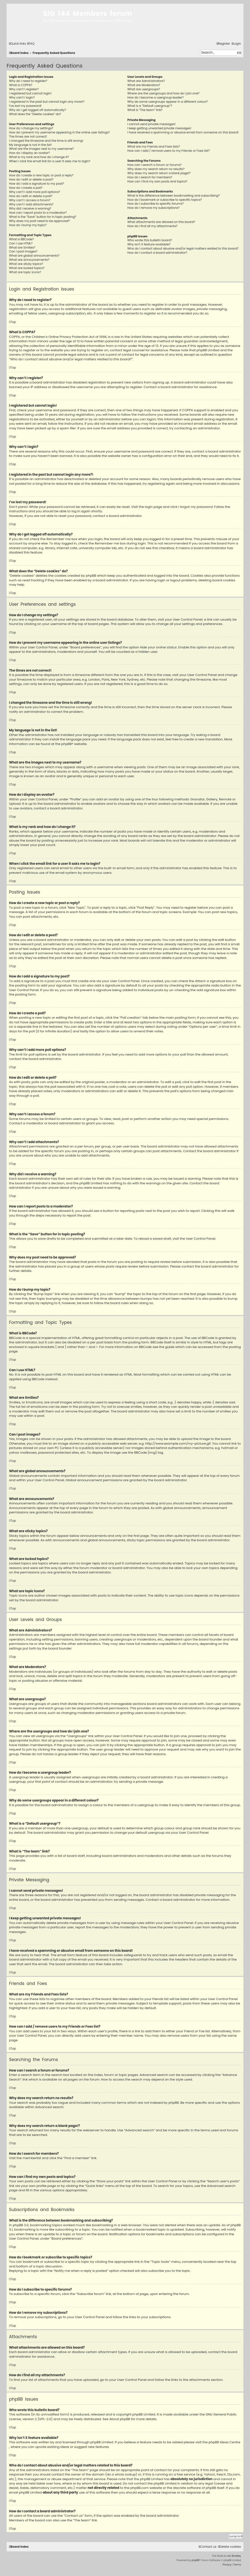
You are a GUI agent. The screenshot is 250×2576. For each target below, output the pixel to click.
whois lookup (125, 2474)
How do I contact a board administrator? (157, 253)
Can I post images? (23, 251)
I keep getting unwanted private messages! (159, 128)
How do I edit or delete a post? (31, 179)
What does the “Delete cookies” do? (35, 114)
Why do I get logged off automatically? (37, 110)
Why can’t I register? (24, 89)
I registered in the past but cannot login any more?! (46, 102)
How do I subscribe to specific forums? (155, 204)
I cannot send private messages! (151, 124)
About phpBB (119, 2419)
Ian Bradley (234, 2556)
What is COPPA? (20, 85)
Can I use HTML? (20, 243)
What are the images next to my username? (41, 149)
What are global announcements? (34, 256)
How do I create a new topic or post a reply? (41, 175)
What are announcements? (29, 260)
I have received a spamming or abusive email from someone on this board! (183, 132)
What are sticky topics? (26, 264)
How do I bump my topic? (28, 225)
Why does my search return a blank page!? (159, 173)
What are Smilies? (22, 248)
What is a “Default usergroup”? (149, 106)
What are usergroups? (143, 89)
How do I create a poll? (25, 188)
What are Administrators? (146, 81)
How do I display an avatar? (29, 153)
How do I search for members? (149, 177)
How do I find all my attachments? (152, 226)
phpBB (66, 744)
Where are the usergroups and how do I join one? (163, 93)
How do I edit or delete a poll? (30, 196)
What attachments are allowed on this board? (161, 222)
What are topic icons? (25, 272)
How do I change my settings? (31, 128)
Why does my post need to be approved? (39, 221)
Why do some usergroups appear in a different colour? (167, 102)
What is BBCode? (21, 239)
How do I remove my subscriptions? (153, 208)
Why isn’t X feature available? (149, 244)
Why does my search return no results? (156, 169)
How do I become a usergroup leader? (155, 98)
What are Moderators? (143, 85)
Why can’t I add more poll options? (34, 192)
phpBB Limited (143, 2414)
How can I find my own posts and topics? (157, 181)
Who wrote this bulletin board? (149, 240)
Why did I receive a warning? (30, 209)
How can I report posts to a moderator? (38, 213)
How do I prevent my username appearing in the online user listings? (59, 132)
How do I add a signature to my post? (36, 184)
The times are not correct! (28, 137)
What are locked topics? (26, 268)
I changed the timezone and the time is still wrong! (46, 141)
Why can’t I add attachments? (31, 204)
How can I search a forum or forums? (154, 165)
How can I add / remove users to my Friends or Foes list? (168, 151)
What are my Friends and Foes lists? (153, 147)
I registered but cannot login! (30, 93)
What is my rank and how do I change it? (39, 157)
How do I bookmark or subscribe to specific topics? (164, 200)
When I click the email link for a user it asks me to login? (49, 161)
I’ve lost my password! (25, 106)
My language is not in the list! (30, 145)
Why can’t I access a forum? (30, 200)
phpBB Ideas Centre (224, 2442)
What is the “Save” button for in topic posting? (42, 217)
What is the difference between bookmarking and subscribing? (173, 196)
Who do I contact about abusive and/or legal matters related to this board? (183, 249)
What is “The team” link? (145, 110)
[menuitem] (30, 43)
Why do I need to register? (28, 81)
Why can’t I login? (22, 98)
